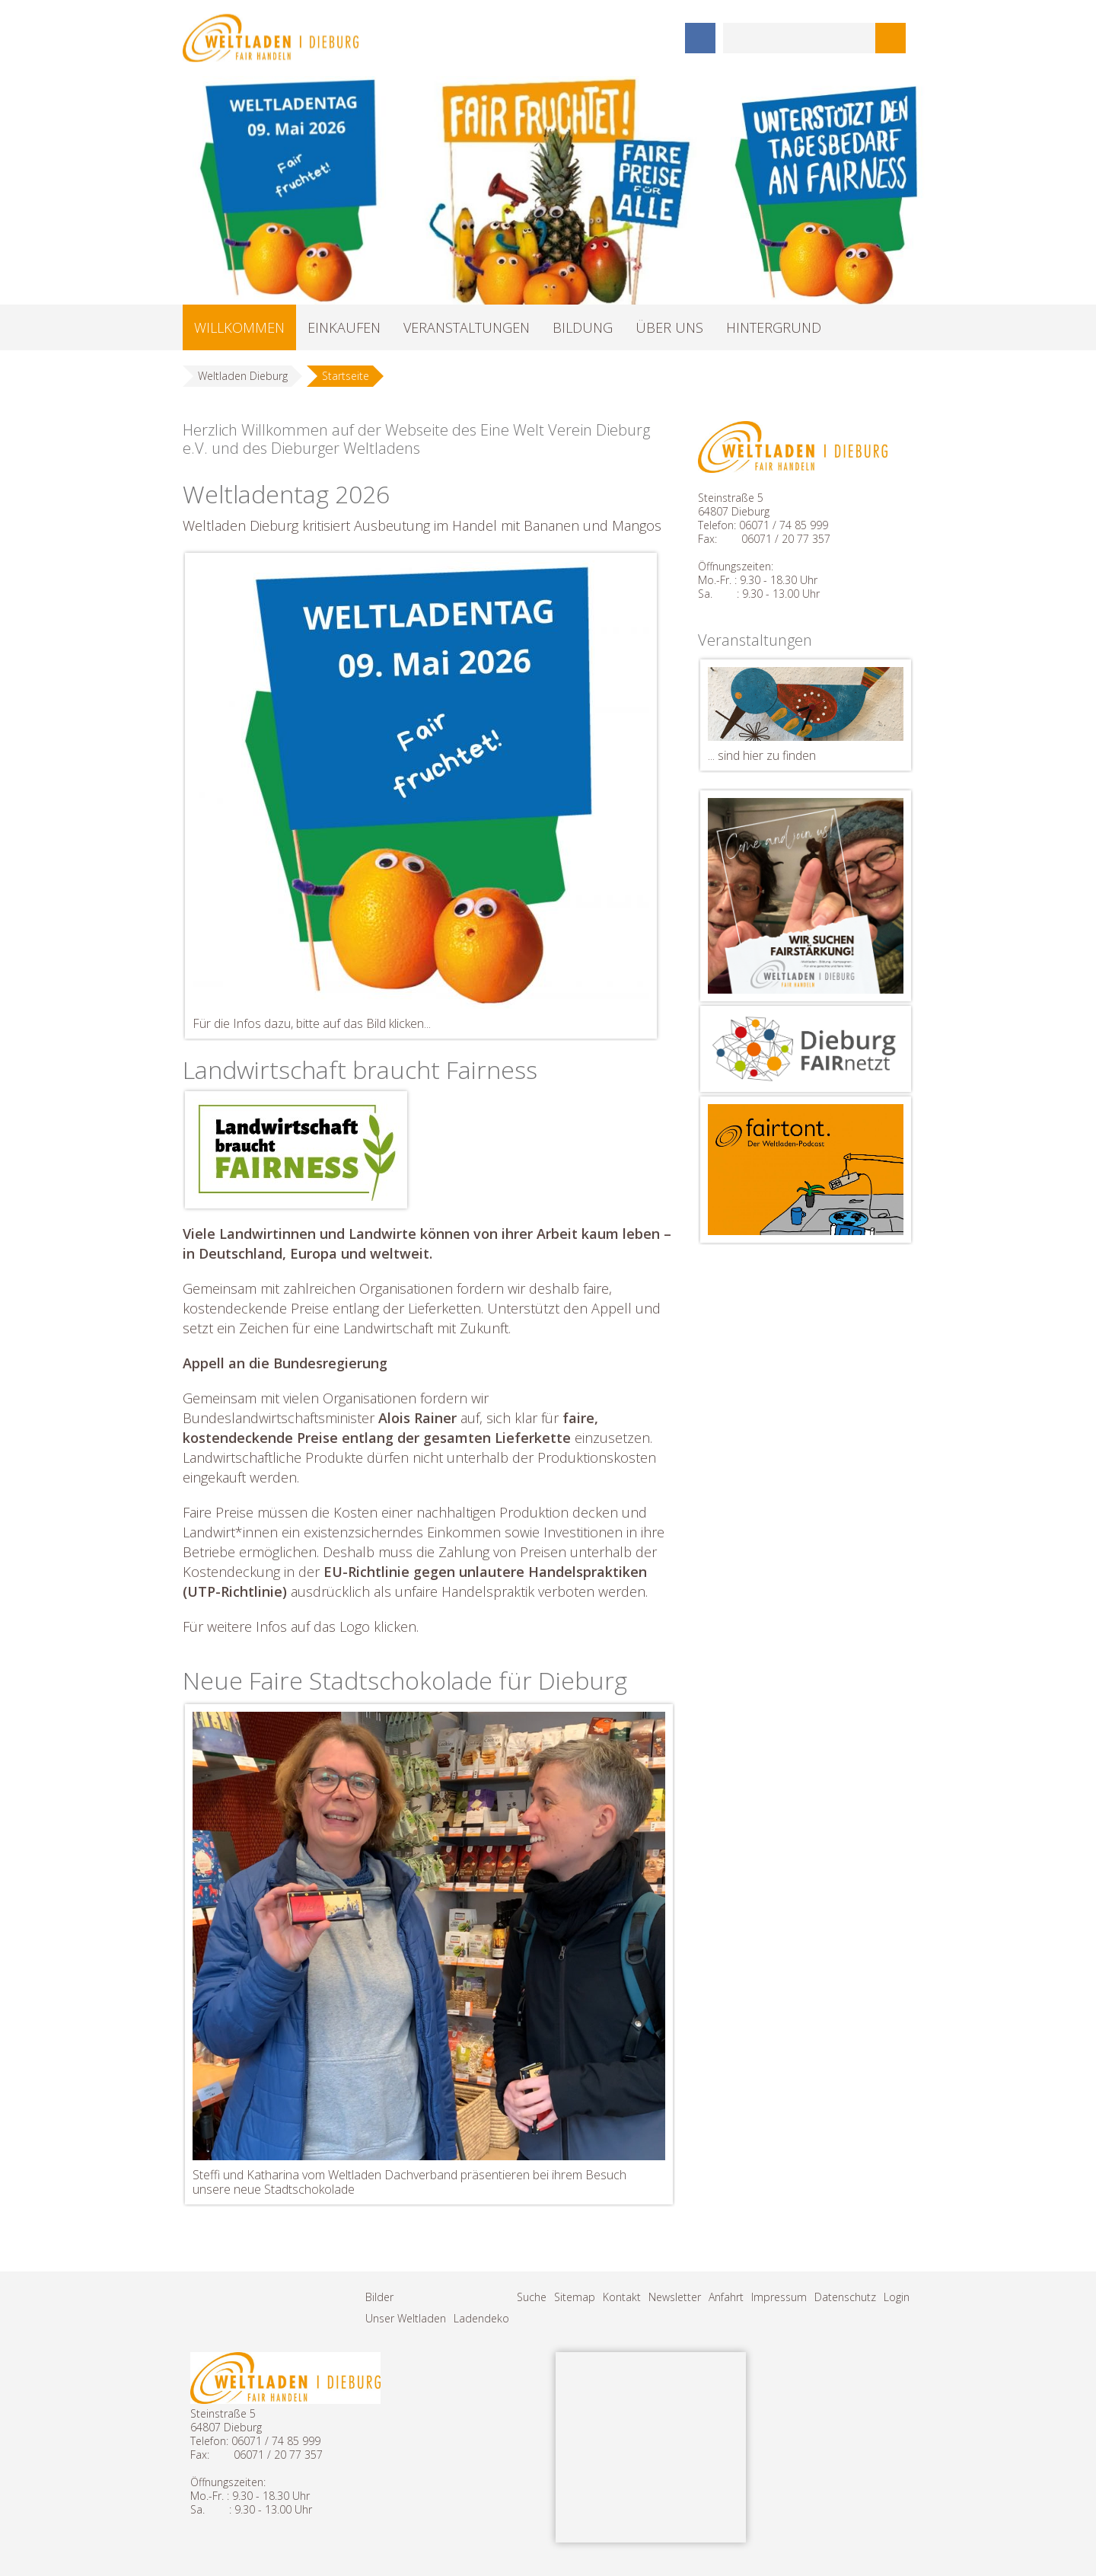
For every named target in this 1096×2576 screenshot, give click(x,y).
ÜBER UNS (669, 327)
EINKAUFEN (344, 327)
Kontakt (622, 2297)
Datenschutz (845, 2297)
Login (897, 2297)
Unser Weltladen (405, 2318)
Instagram (662, 38)
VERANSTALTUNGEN (466, 327)
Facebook (700, 38)
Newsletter (674, 2297)
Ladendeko (481, 2318)
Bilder (379, 2297)
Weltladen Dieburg (243, 376)
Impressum (779, 2297)
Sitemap (574, 2297)
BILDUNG (583, 327)
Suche (531, 2297)
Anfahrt (726, 2297)
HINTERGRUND (773, 327)
